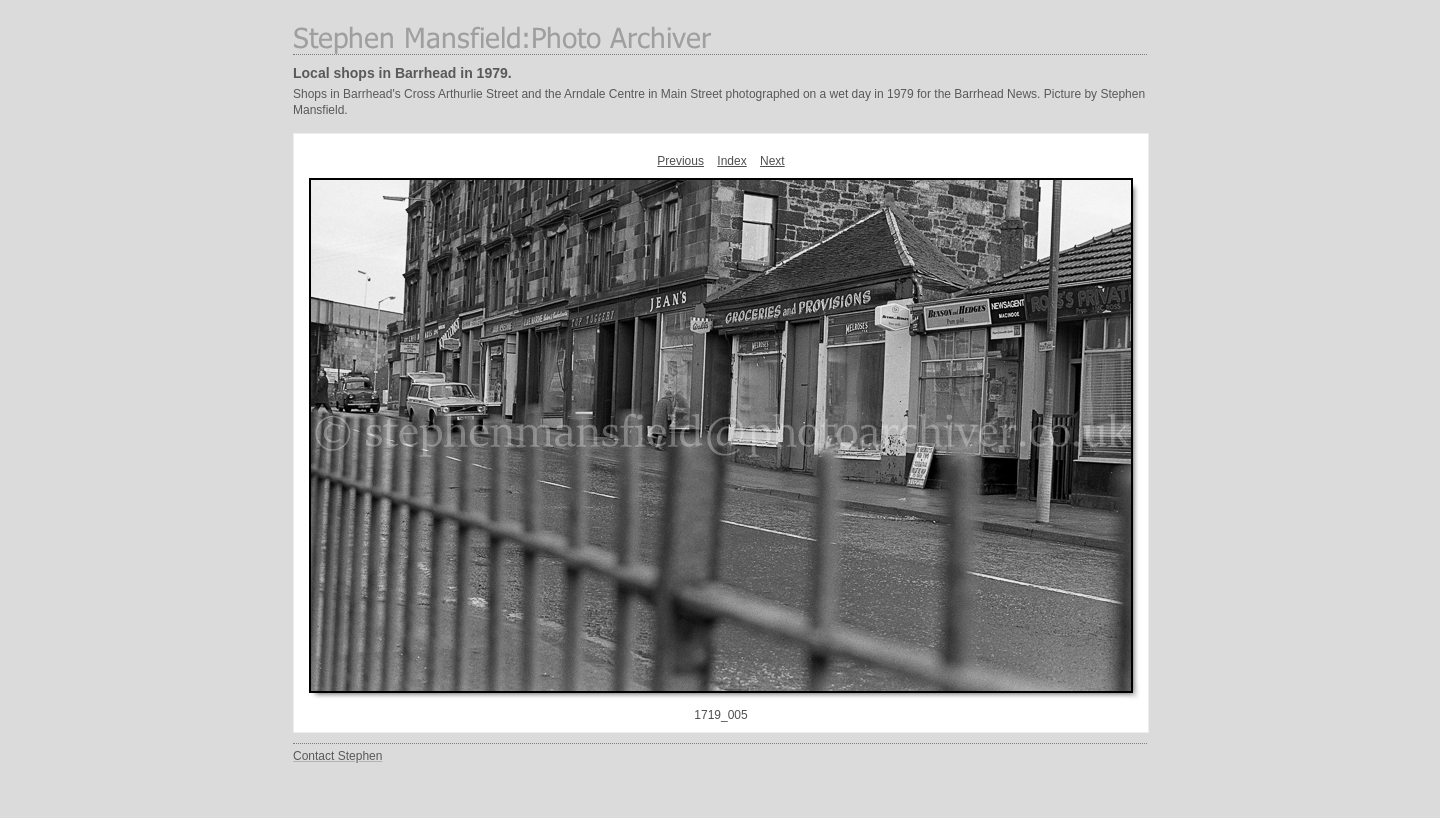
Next (772, 161)
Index (731, 161)
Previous (680, 161)
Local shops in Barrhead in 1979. (402, 73)
